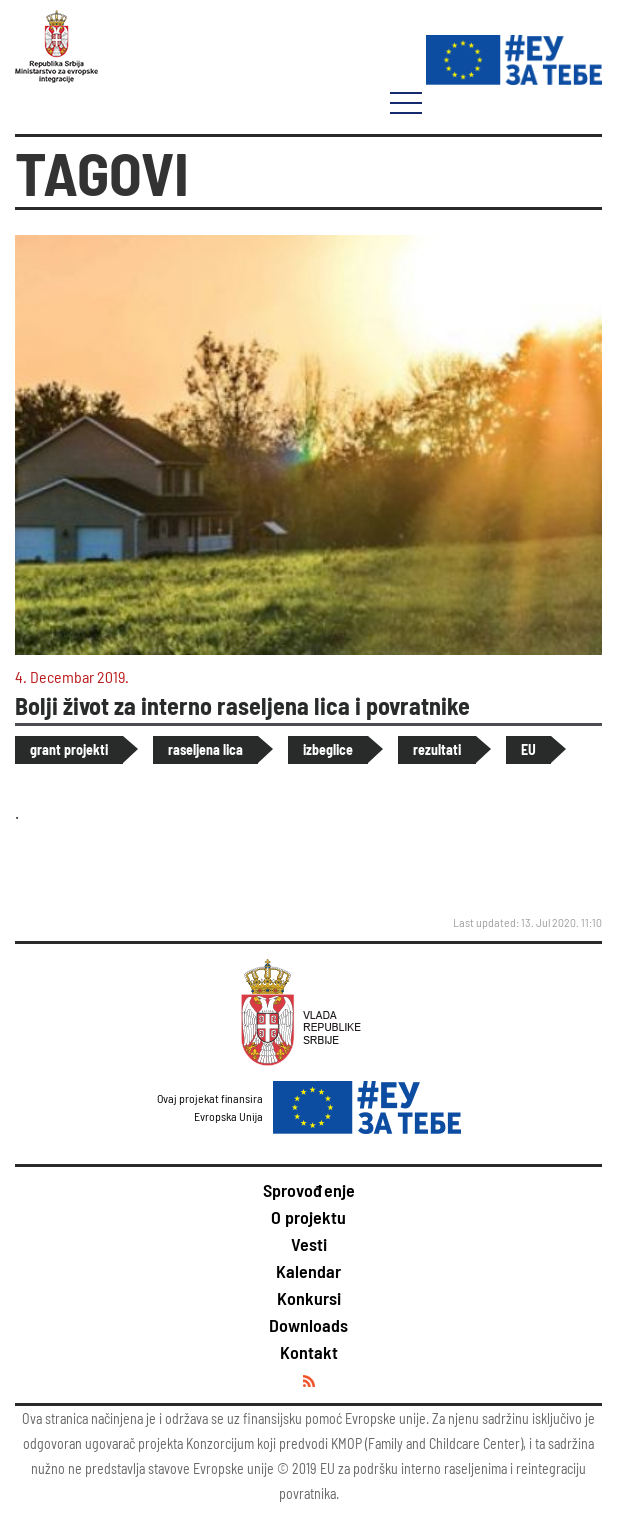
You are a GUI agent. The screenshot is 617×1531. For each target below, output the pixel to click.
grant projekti (69, 749)
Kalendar (308, 1271)
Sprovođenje (309, 1190)
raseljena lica (205, 749)
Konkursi (309, 1298)
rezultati (437, 749)
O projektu (308, 1217)
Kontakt (309, 1352)
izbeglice (328, 749)
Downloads (308, 1325)
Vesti (309, 1244)
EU (528, 749)
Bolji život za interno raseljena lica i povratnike (242, 706)
